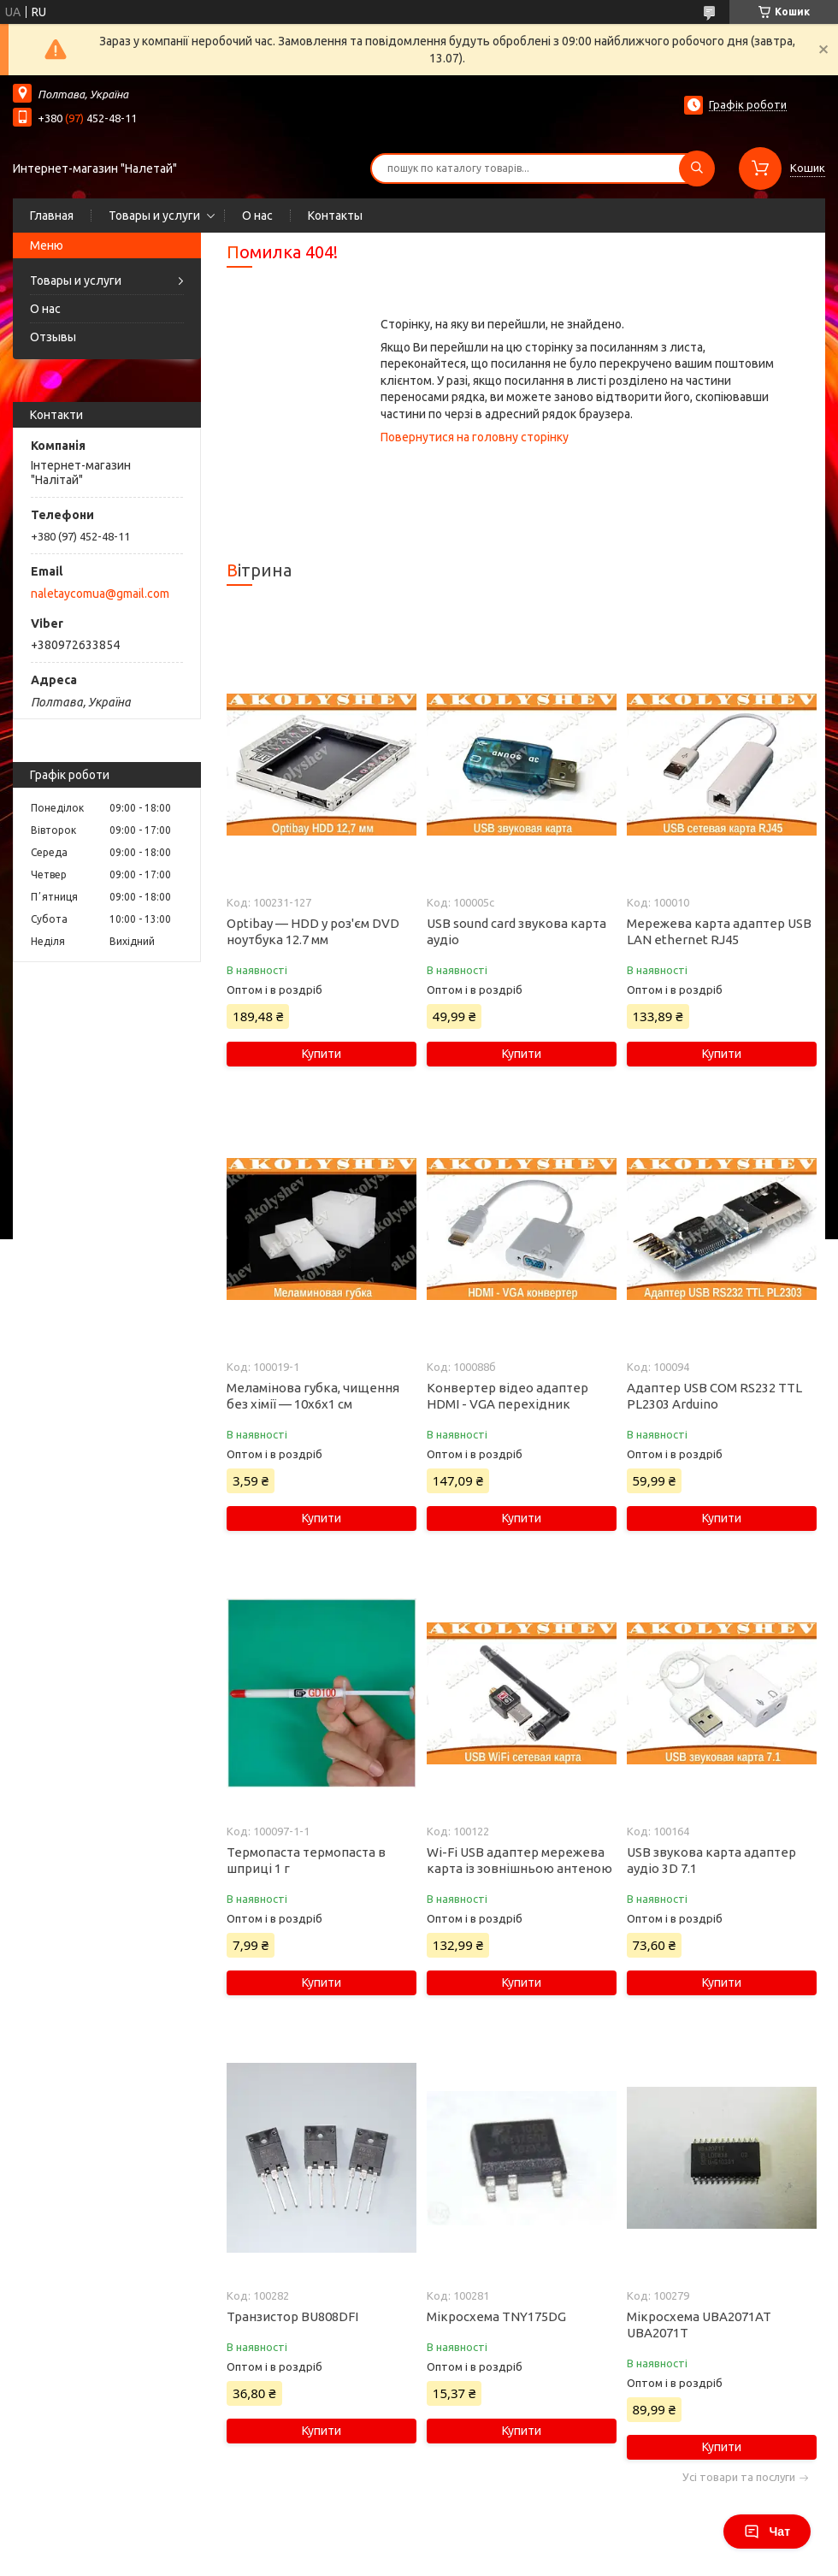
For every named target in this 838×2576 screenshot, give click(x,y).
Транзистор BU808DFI (292, 2316)
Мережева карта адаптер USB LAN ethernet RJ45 (719, 931)
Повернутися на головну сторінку (475, 437)
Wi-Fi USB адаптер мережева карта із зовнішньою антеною (519, 1860)
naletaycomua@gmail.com (100, 593)
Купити (321, 1054)
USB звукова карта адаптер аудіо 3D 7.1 (711, 1860)
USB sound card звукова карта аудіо (516, 931)
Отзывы (53, 337)
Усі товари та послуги (738, 2477)
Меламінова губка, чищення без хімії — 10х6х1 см (313, 1395)
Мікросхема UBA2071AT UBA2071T (699, 2324)
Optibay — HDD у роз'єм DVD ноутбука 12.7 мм (313, 931)
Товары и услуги (154, 216)
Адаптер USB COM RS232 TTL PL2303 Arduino (714, 1395)
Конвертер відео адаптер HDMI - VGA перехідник (507, 1395)
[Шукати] (697, 168)
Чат (767, 2531)
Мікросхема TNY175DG (496, 2316)
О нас (257, 216)
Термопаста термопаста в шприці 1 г (306, 1860)
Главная (52, 216)
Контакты (335, 216)
